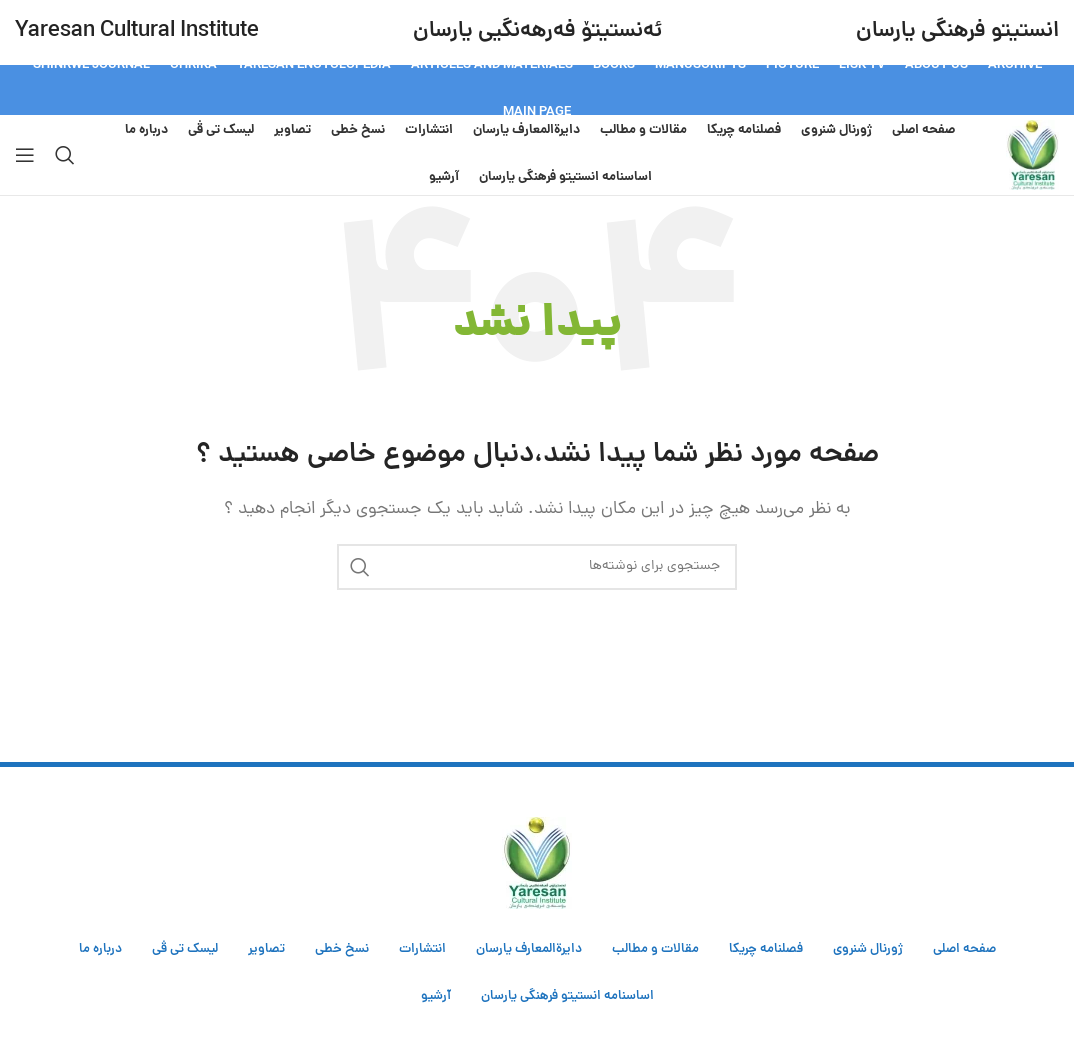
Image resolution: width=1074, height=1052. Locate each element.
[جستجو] (65, 155)
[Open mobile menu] (25, 155)
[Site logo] (1032, 156)
